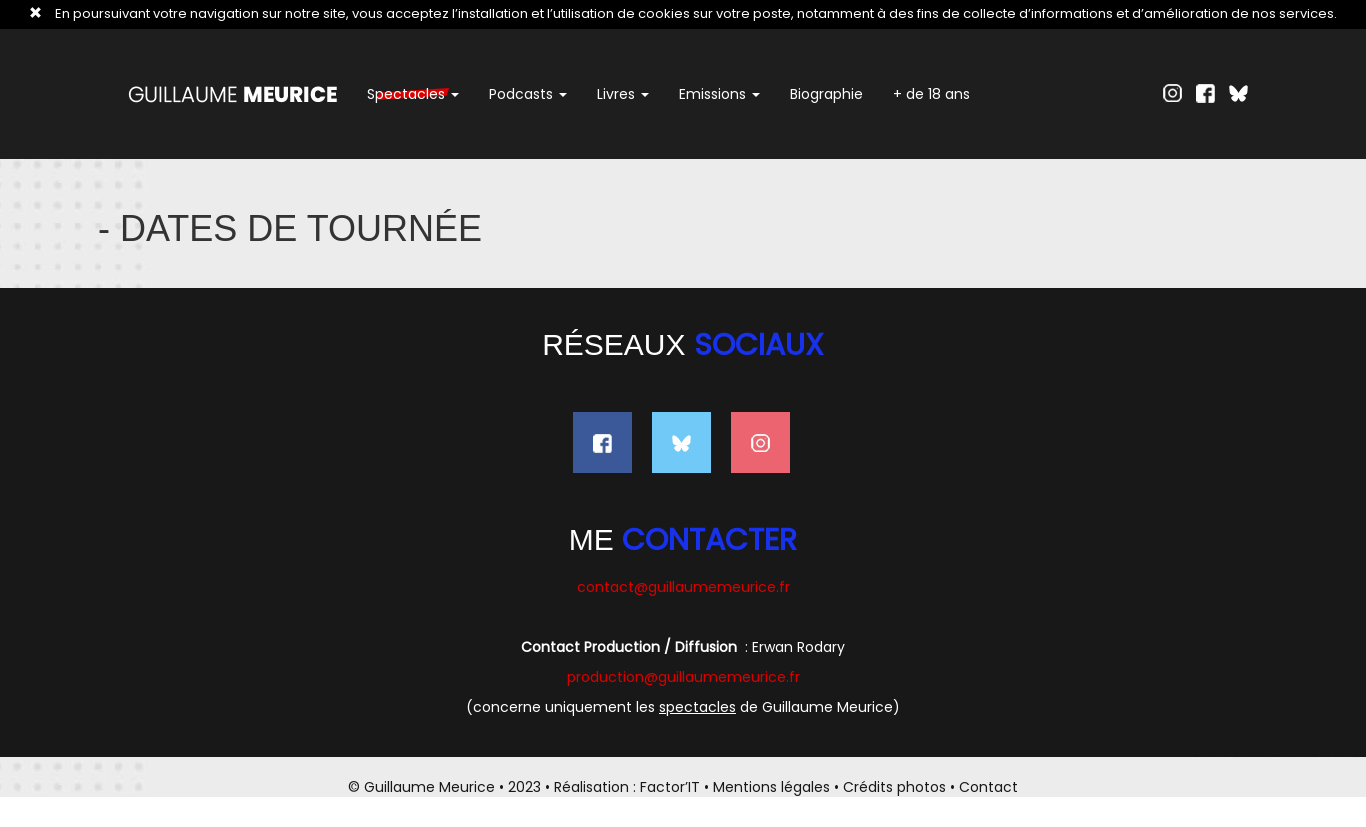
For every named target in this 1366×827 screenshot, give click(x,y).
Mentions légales (771, 787)
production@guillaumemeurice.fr (683, 677)
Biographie (826, 94)
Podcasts (528, 94)
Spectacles (413, 94)
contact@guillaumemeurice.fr (683, 587)
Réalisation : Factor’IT (627, 787)
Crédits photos (894, 787)
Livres (623, 94)
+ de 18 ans (931, 94)
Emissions (719, 94)
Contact (988, 787)
